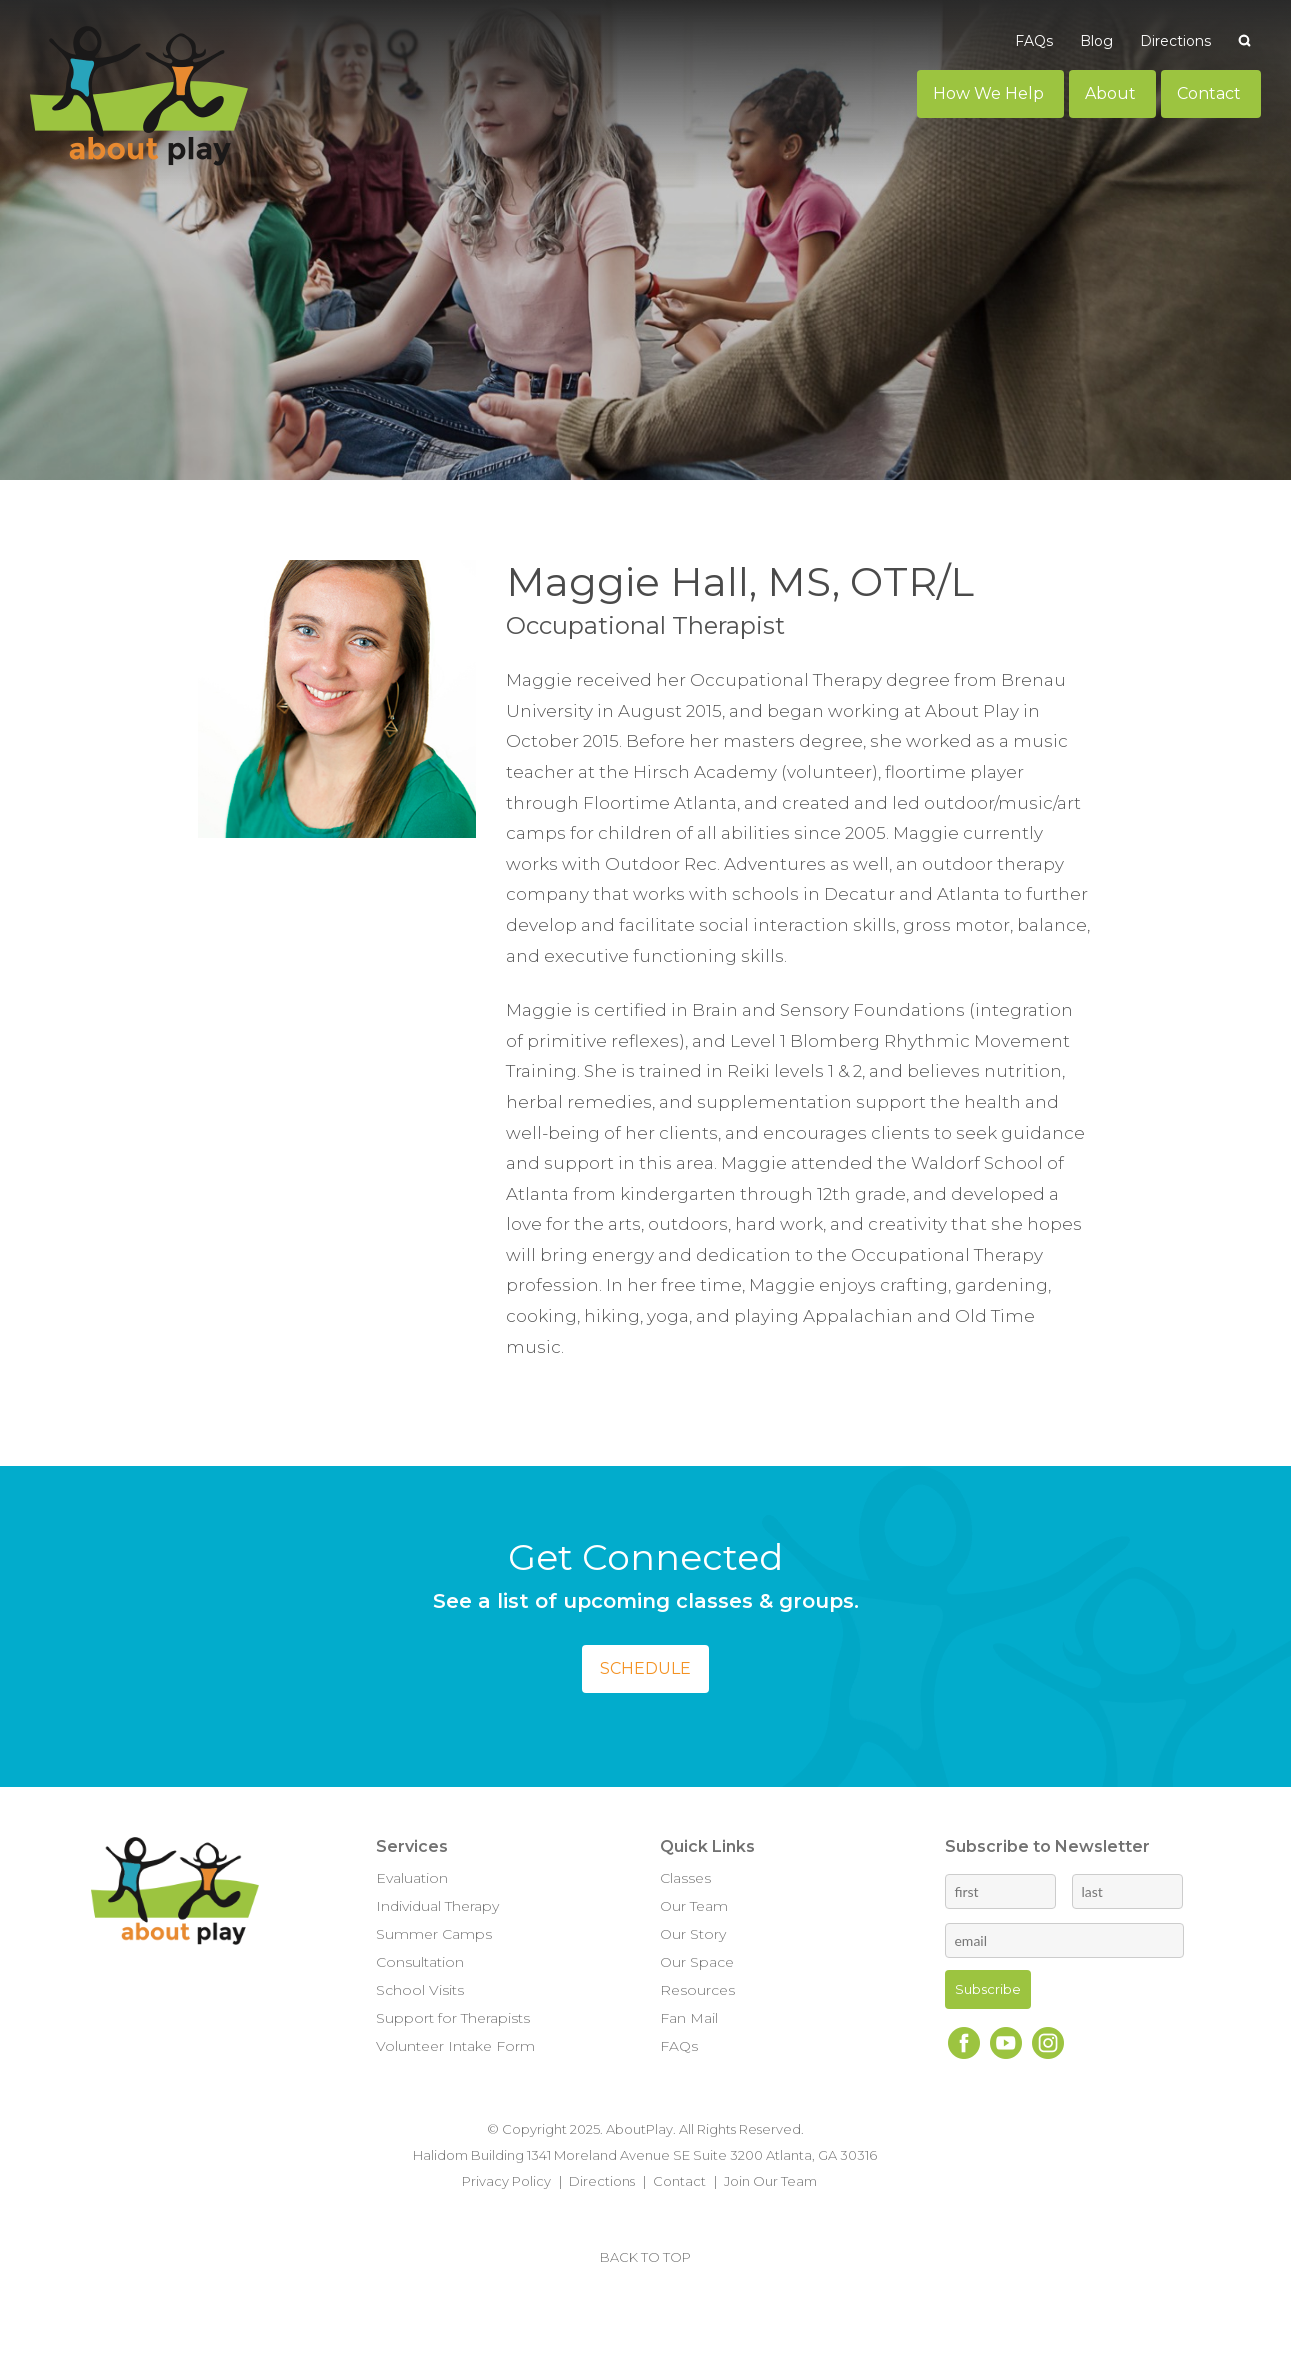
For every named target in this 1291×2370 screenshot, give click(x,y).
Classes (685, 1878)
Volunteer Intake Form (455, 2046)
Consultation (420, 1962)
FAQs (679, 2046)
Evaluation (412, 1878)
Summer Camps (434, 1934)
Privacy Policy (506, 2181)
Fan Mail (689, 2018)
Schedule (645, 1668)
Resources (697, 1990)
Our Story (693, 1934)
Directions (602, 2181)
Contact (679, 2181)
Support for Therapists (453, 2018)
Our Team (694, 1906)
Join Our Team (770, 2181)
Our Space (697, 1962)
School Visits (420, 1990)
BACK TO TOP (645, 2257)
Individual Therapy (437, 1906)
